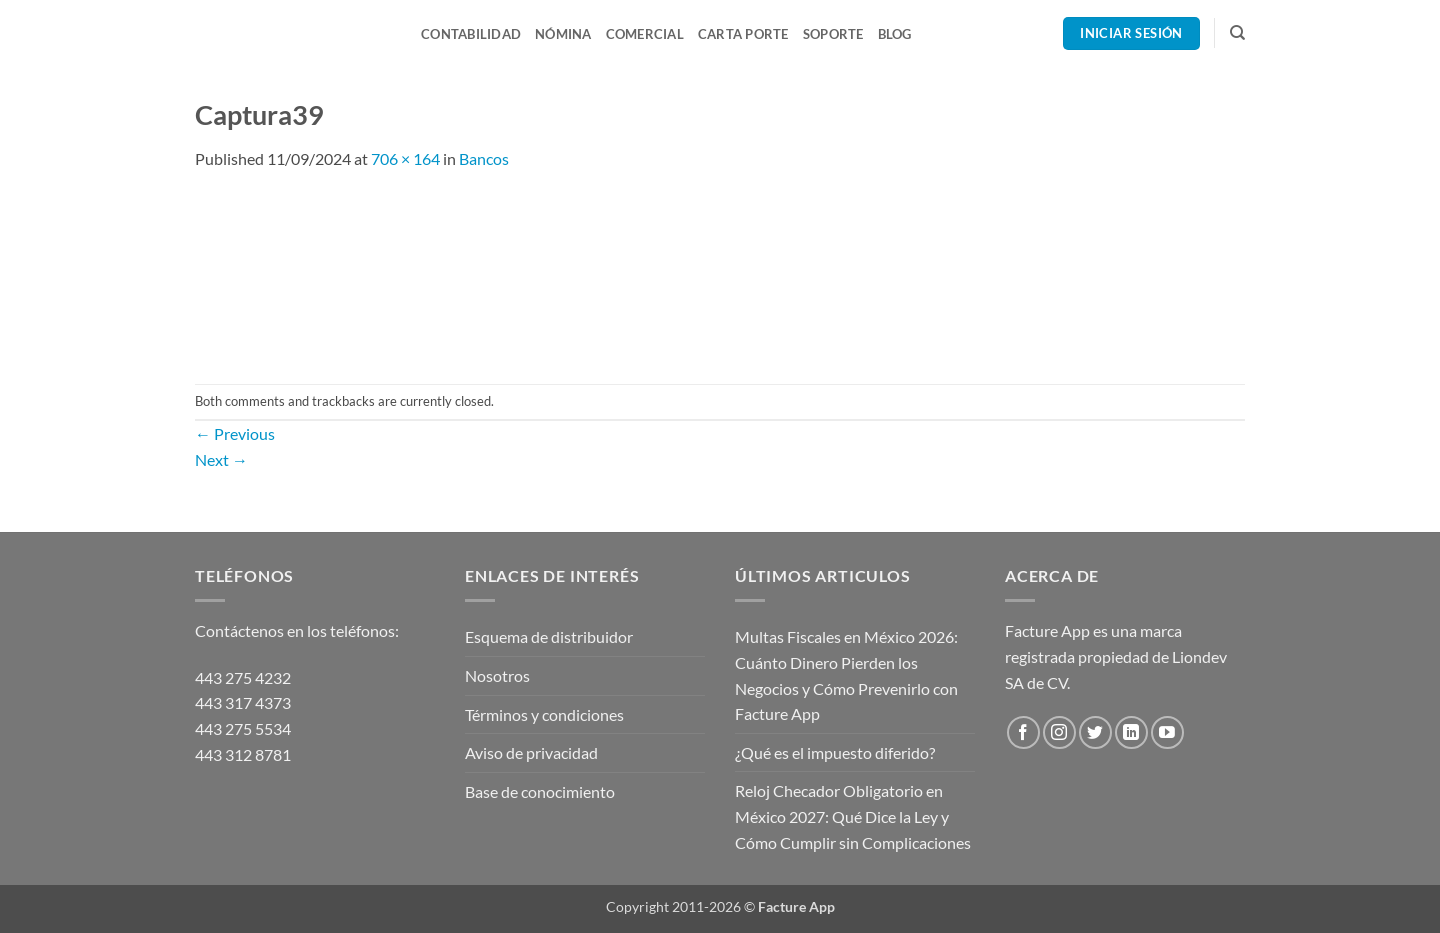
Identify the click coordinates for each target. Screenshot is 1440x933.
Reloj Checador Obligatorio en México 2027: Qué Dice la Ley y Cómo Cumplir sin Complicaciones (853, 816)
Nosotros (497, 675)
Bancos (484, 158)
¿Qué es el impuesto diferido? (835, 752)
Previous (235, 433)
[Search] (1237, 33)
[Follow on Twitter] (1095, 732)
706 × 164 (405, 158)
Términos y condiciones (544, 714)
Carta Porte (743, 34)
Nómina (563, 34)
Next (221, 459)
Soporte (833, 34)
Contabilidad (471, 34)
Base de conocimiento (540, 791)
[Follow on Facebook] (1023, 732)
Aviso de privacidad (531, 752)
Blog (895, 34)
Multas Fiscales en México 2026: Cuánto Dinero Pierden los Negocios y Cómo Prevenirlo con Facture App (846, 675)
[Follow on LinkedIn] (1131, 732)
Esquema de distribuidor (549, 636)
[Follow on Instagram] (1059, 732)
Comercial (645, 34)
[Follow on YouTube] (1167, 732)
